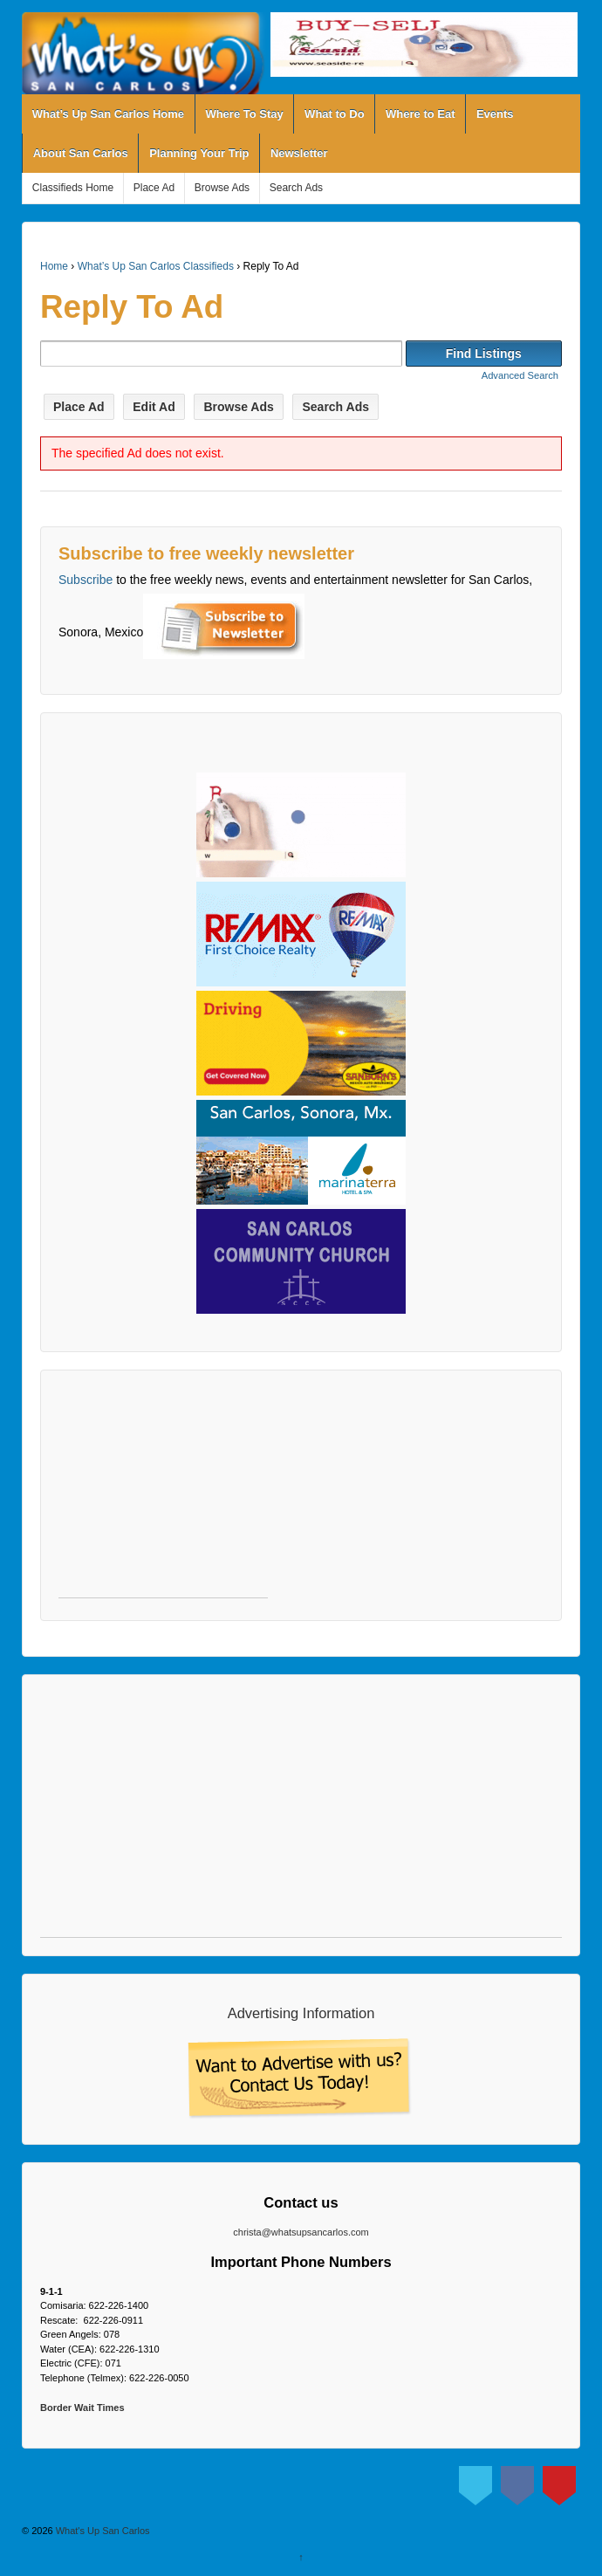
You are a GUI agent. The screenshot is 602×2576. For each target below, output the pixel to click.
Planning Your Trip (199, 153)
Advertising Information (301, 2013)
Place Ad (153, 188)
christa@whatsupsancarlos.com (300, 2232)
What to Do (334, 113)
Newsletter (299, 153)
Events (495, 113)
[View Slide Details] (424, 44)
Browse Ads (222, 188)
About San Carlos (80, 153)
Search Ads (296, 188)
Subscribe (85, 580)
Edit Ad (153, 407)
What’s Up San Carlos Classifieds (156, 266)
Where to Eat (420, 113)
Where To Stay (244, 113)
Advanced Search (520, 375)
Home (54, 266)
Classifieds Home (72, 188)
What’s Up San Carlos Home (108, 113)
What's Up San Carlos (101, 2530)
